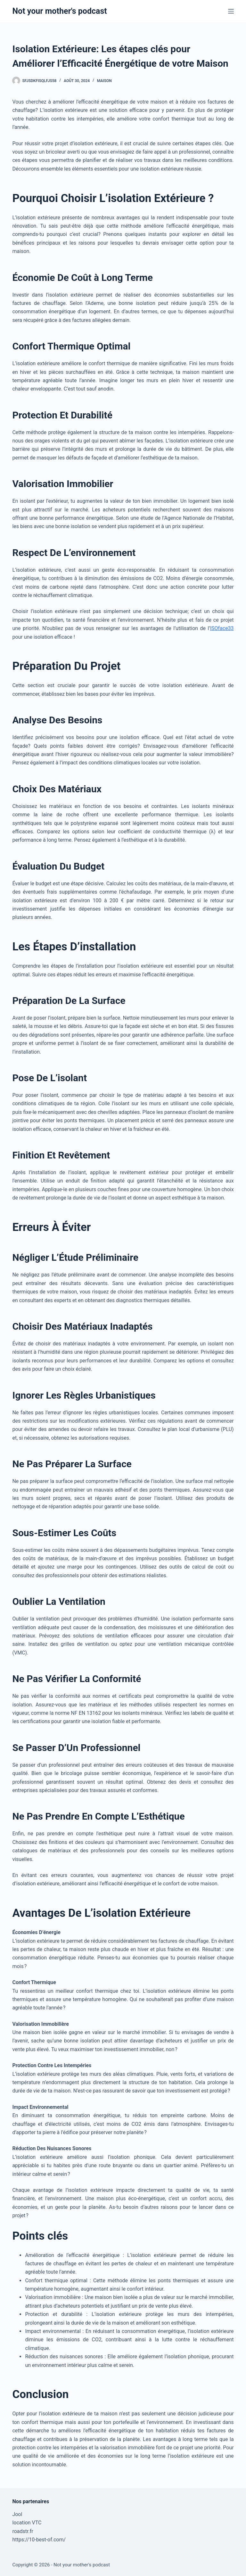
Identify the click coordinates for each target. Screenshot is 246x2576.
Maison (104, 81)
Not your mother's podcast (59, 11)
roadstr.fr (22, 2531)
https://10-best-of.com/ (39, 2540)
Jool (17, 2514)
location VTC (26, 2523)
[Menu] (231, 11)
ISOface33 (222, 628)
